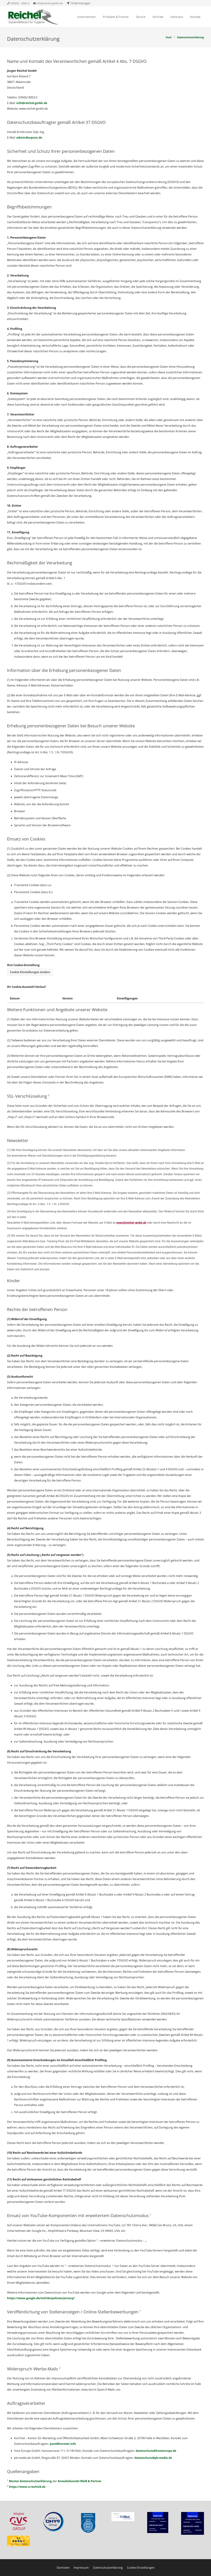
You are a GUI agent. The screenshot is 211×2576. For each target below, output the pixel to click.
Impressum (81, 2568)
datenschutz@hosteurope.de (156, 2451)
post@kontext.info (63, 2444)
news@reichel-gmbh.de (131, 1222)
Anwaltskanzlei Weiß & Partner (79, 2481)
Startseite (63, 2568)
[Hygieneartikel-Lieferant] (33, 17)
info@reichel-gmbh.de (48, 3)
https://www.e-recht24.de (27, 2487)
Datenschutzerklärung (108, 2568)
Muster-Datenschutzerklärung (30, 2481)
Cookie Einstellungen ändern (30, 972)
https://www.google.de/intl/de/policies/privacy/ (41, 2298)
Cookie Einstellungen (141, 2568)
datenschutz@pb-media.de (153, 2458)
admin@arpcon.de (29, 137)
